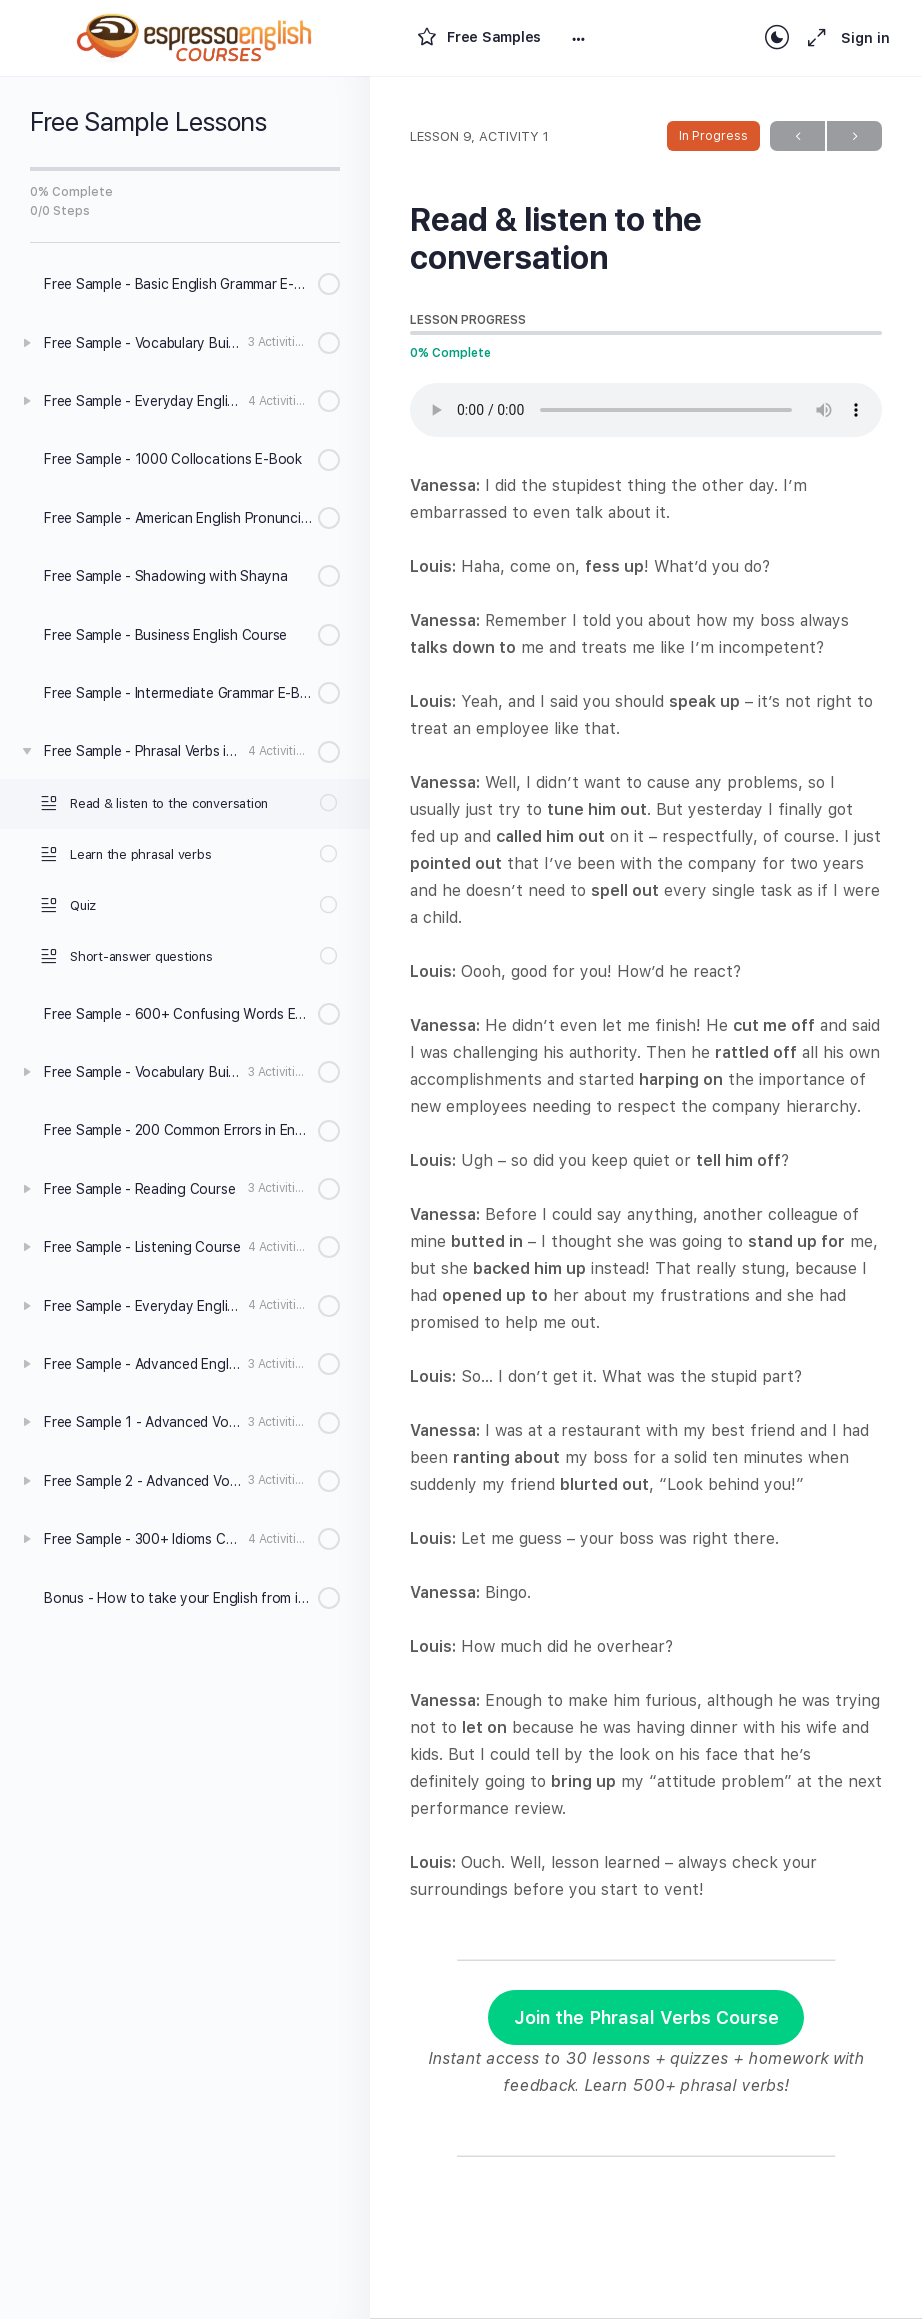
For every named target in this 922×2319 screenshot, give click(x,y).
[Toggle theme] (777, 38)
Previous (797, 136)
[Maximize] (813, 38)
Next (854, 136)
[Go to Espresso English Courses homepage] (195, 35)
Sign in (865, 38)
